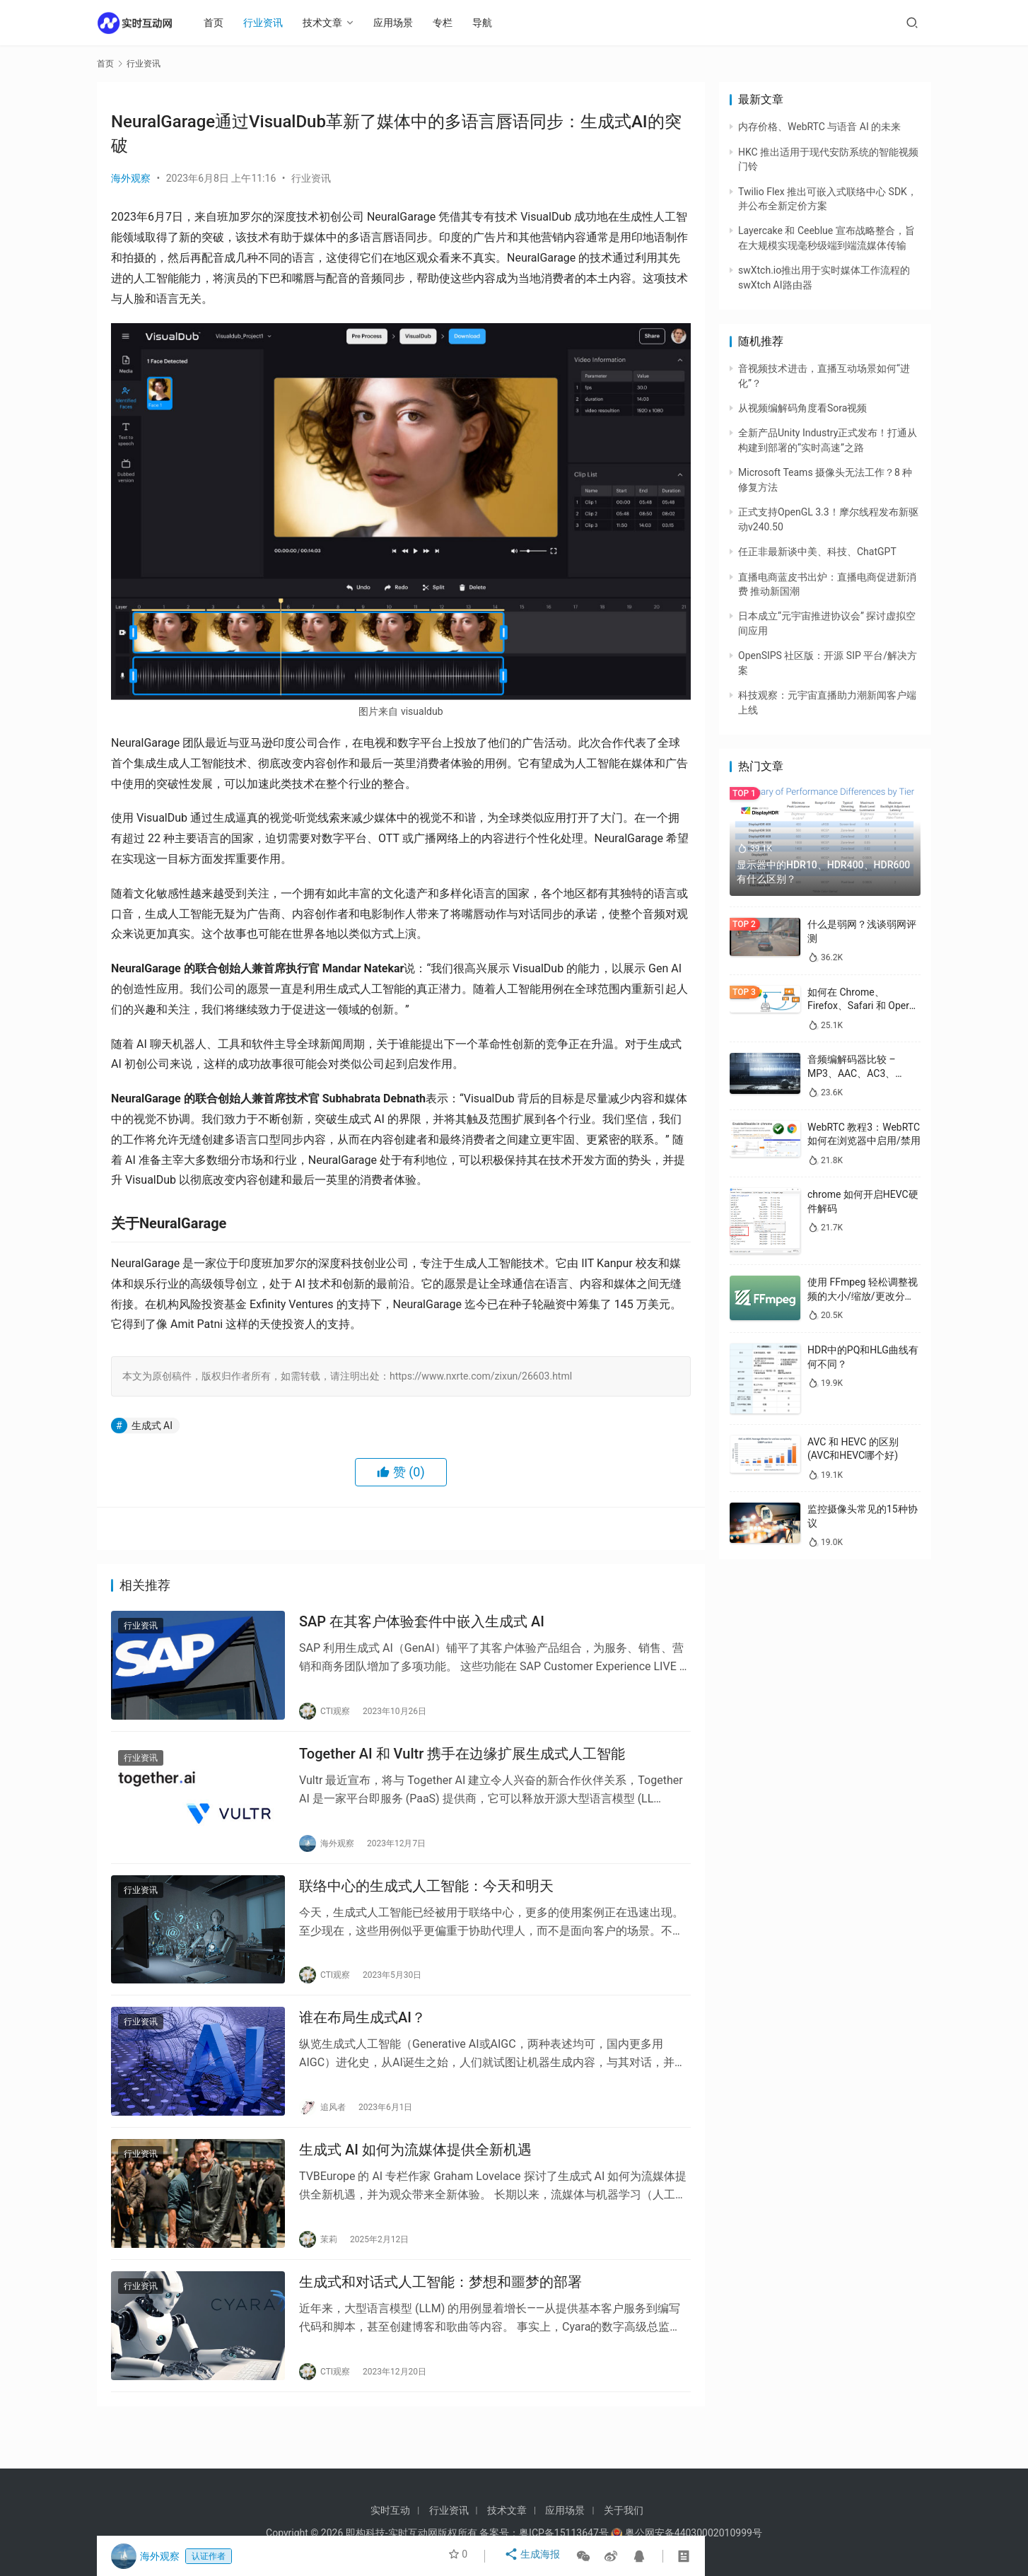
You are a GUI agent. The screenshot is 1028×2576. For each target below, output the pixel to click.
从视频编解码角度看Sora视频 (802, 408)
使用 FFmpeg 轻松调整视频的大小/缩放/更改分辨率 (862, 1295)
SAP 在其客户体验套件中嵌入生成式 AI (421, 1624)
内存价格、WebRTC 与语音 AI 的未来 (819, 126)
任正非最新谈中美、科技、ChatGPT (817, 551)
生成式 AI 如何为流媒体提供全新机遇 (415, 2175)
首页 (221, 22)
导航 (490, 22)
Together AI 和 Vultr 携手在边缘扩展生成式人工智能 (462, 1762)
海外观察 (131, 178)
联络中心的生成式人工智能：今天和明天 (426, 1900)
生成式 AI (152, 1425)
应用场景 (401, 22)
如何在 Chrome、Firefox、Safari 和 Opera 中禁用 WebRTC (860, 1005)
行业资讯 (271, 22)
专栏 (450, 22)
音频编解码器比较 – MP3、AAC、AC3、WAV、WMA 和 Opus (853, 1073)
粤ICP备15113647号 (564, 2533)
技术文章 (330, 22)
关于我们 (623, 2510)
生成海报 (534, 2556)
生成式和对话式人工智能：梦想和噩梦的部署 (440, 2312)
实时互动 (390, 2510)
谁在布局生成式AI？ (362, 2037)
